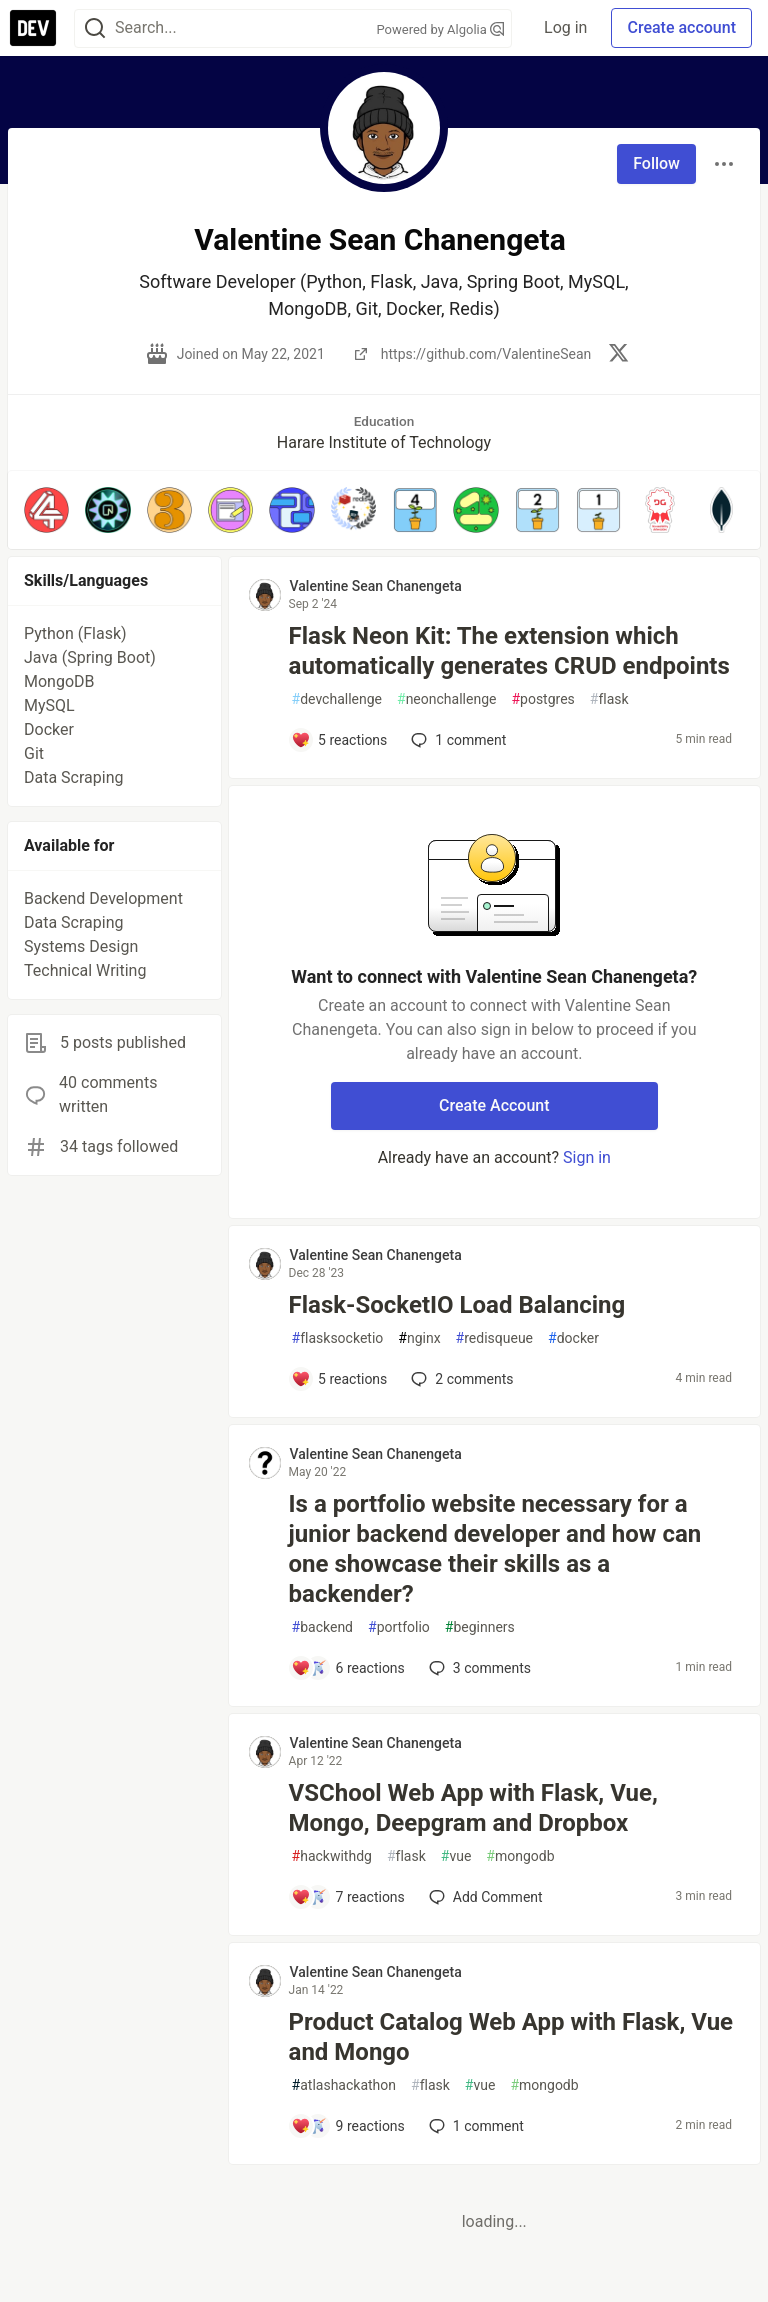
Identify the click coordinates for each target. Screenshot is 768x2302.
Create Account (494, 1105)
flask (609, 699)
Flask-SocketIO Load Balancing (457, 1305)
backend (322, 1627)
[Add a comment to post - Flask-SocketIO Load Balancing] (339, 1379)
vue (456, 1856)
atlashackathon (344, 2085)
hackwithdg (332, 1856)
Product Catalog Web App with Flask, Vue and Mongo (511, 2037)
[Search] (95, 28)
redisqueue (494, 1338)
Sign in (587, 1157)
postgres (542, 699)
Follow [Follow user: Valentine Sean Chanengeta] (656, 163)
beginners (480, 1627)
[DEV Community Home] (33, 28)
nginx (419, 1338)
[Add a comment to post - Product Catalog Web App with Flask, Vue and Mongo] (348, 2126)
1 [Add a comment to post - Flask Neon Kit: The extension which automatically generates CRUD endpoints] (456, 740)
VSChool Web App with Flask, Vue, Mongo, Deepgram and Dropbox (473, 1808)
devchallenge (337, 699)
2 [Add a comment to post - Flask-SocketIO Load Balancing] (460, 1379)
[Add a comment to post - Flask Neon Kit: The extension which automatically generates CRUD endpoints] (339, 740)
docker (573, 1338)
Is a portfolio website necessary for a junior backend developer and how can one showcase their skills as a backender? (495, 1549)
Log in (565, 27)
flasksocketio (338, 1338)
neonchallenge (446, 699)
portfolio (399, 1627)
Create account (681, 27)
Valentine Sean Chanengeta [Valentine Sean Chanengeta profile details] (376, 586)
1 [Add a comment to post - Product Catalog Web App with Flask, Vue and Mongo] (474, 2126)
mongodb (520, 1856)
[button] (46, 509)
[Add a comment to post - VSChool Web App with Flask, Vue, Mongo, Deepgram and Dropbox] (348, 1897)
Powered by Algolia (441, 29)
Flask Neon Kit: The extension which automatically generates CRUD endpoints (509, 651)
